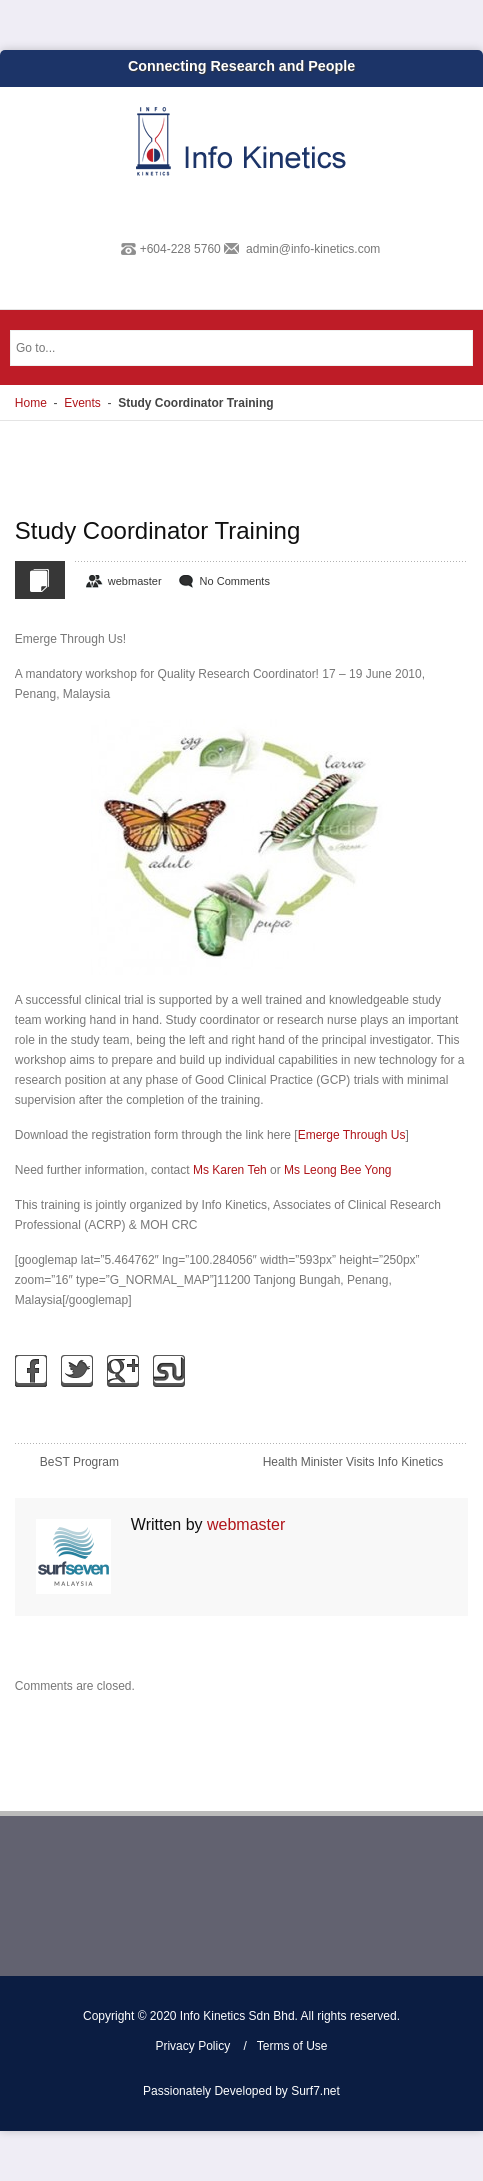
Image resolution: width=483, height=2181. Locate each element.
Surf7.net (315, 2091)
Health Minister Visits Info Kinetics (353, 1462)
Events (82, 403)
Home (31, 403)
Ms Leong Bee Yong (337, 1170)
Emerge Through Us (352, 1135)
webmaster (135, 581)
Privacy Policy (192, 2046)
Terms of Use (292, 2046)
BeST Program (79, 1462)
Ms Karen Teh (230, 1170)
